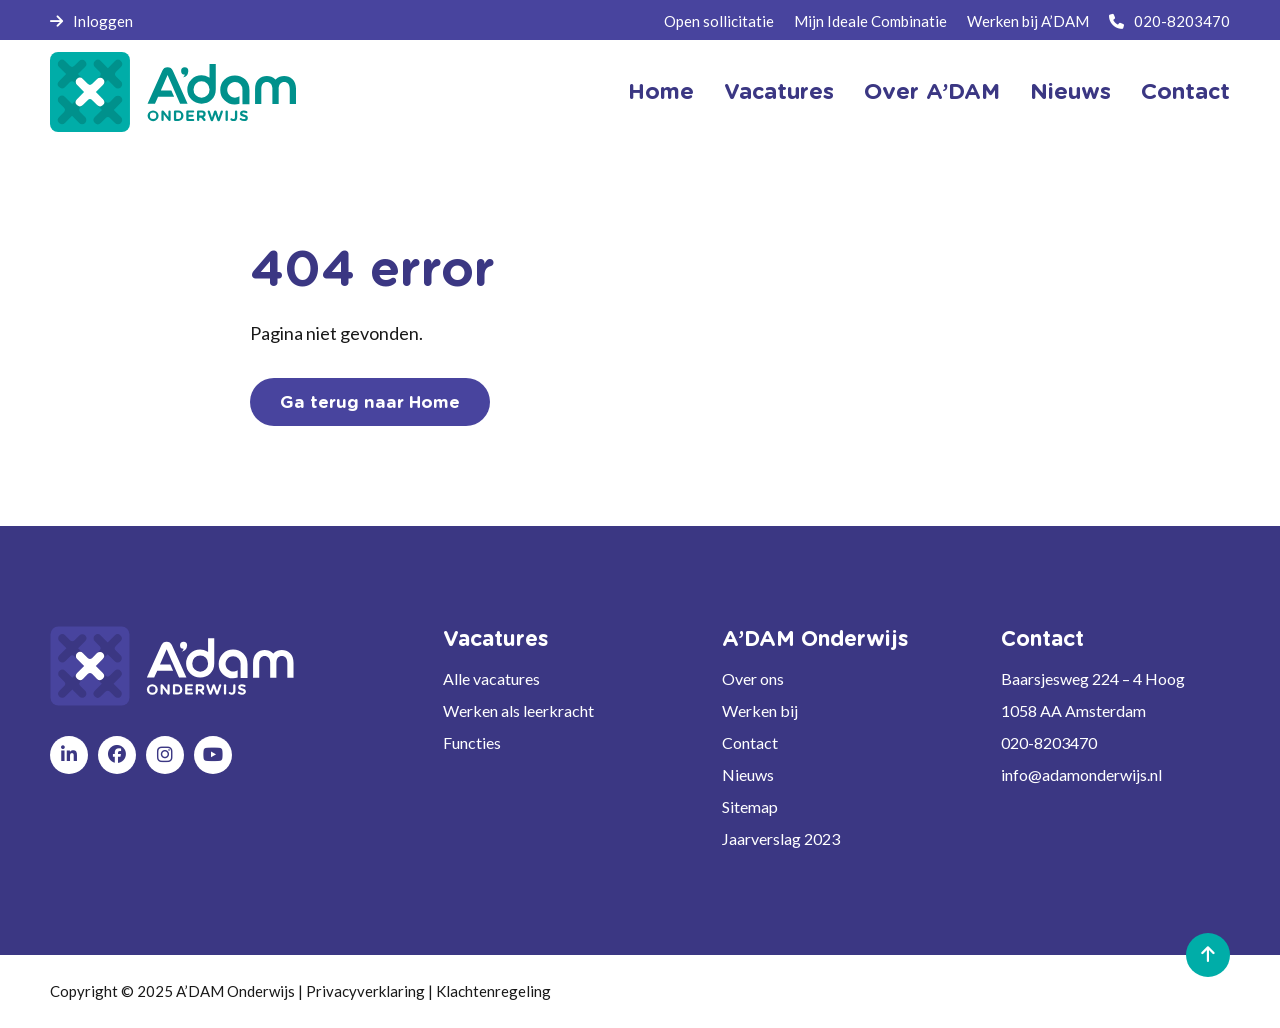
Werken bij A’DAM (1028, 21)
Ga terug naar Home (370, 402)
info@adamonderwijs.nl (1081, 774)
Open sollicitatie (719, 21)
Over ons (753, 678)
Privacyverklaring (365, 991)
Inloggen (91, 21)
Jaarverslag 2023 (781, 838)
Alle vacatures (491, 678)
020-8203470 (1169, 21)
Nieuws (1070, 92)
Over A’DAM (932, 92)
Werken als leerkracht (518, 710)
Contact (1185, 92)
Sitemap (750, 806)
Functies (472, 742)
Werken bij (760, 710)
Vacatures (779, 92)
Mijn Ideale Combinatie (870, 21)
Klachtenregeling (493, 991)
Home (661, 92)
